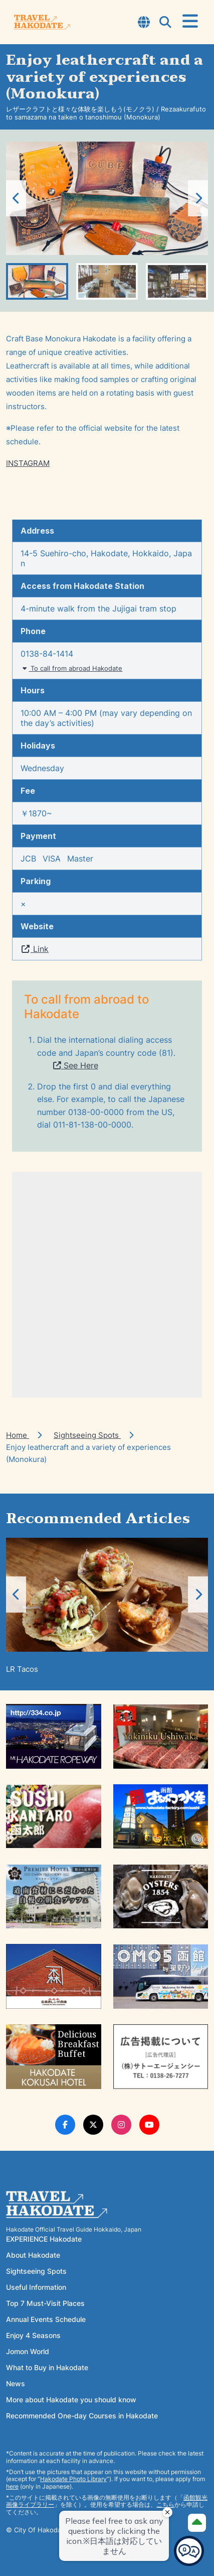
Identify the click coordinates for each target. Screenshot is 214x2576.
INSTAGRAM (28, 463)
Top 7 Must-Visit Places (45, 2303)
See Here (75, 1065)
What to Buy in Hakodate (47, 2367)
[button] (198, 198)
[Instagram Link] (121, 2125)
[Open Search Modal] (165, 23)
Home (17, 1435)
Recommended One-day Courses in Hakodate (82, 2415)
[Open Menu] (190, 21)
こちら (165, 2504)
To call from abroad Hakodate (71, 668)
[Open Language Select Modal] (143, 23)
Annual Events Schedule (46, 2319)
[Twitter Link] (93, 2125)
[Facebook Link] (65, 2125)
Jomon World (27, 2351)
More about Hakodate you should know (71, 2399)
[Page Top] (197, 2523)
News (15, 2383)
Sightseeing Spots (87, 1435)
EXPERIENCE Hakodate (44, 2239)
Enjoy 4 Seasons (33, 2335)
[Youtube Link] (149, 2125)
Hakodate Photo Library (73, 2479)
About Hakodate (33, 2255)
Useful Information (36, 2287)
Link (35, 949)
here (12, 2486)
